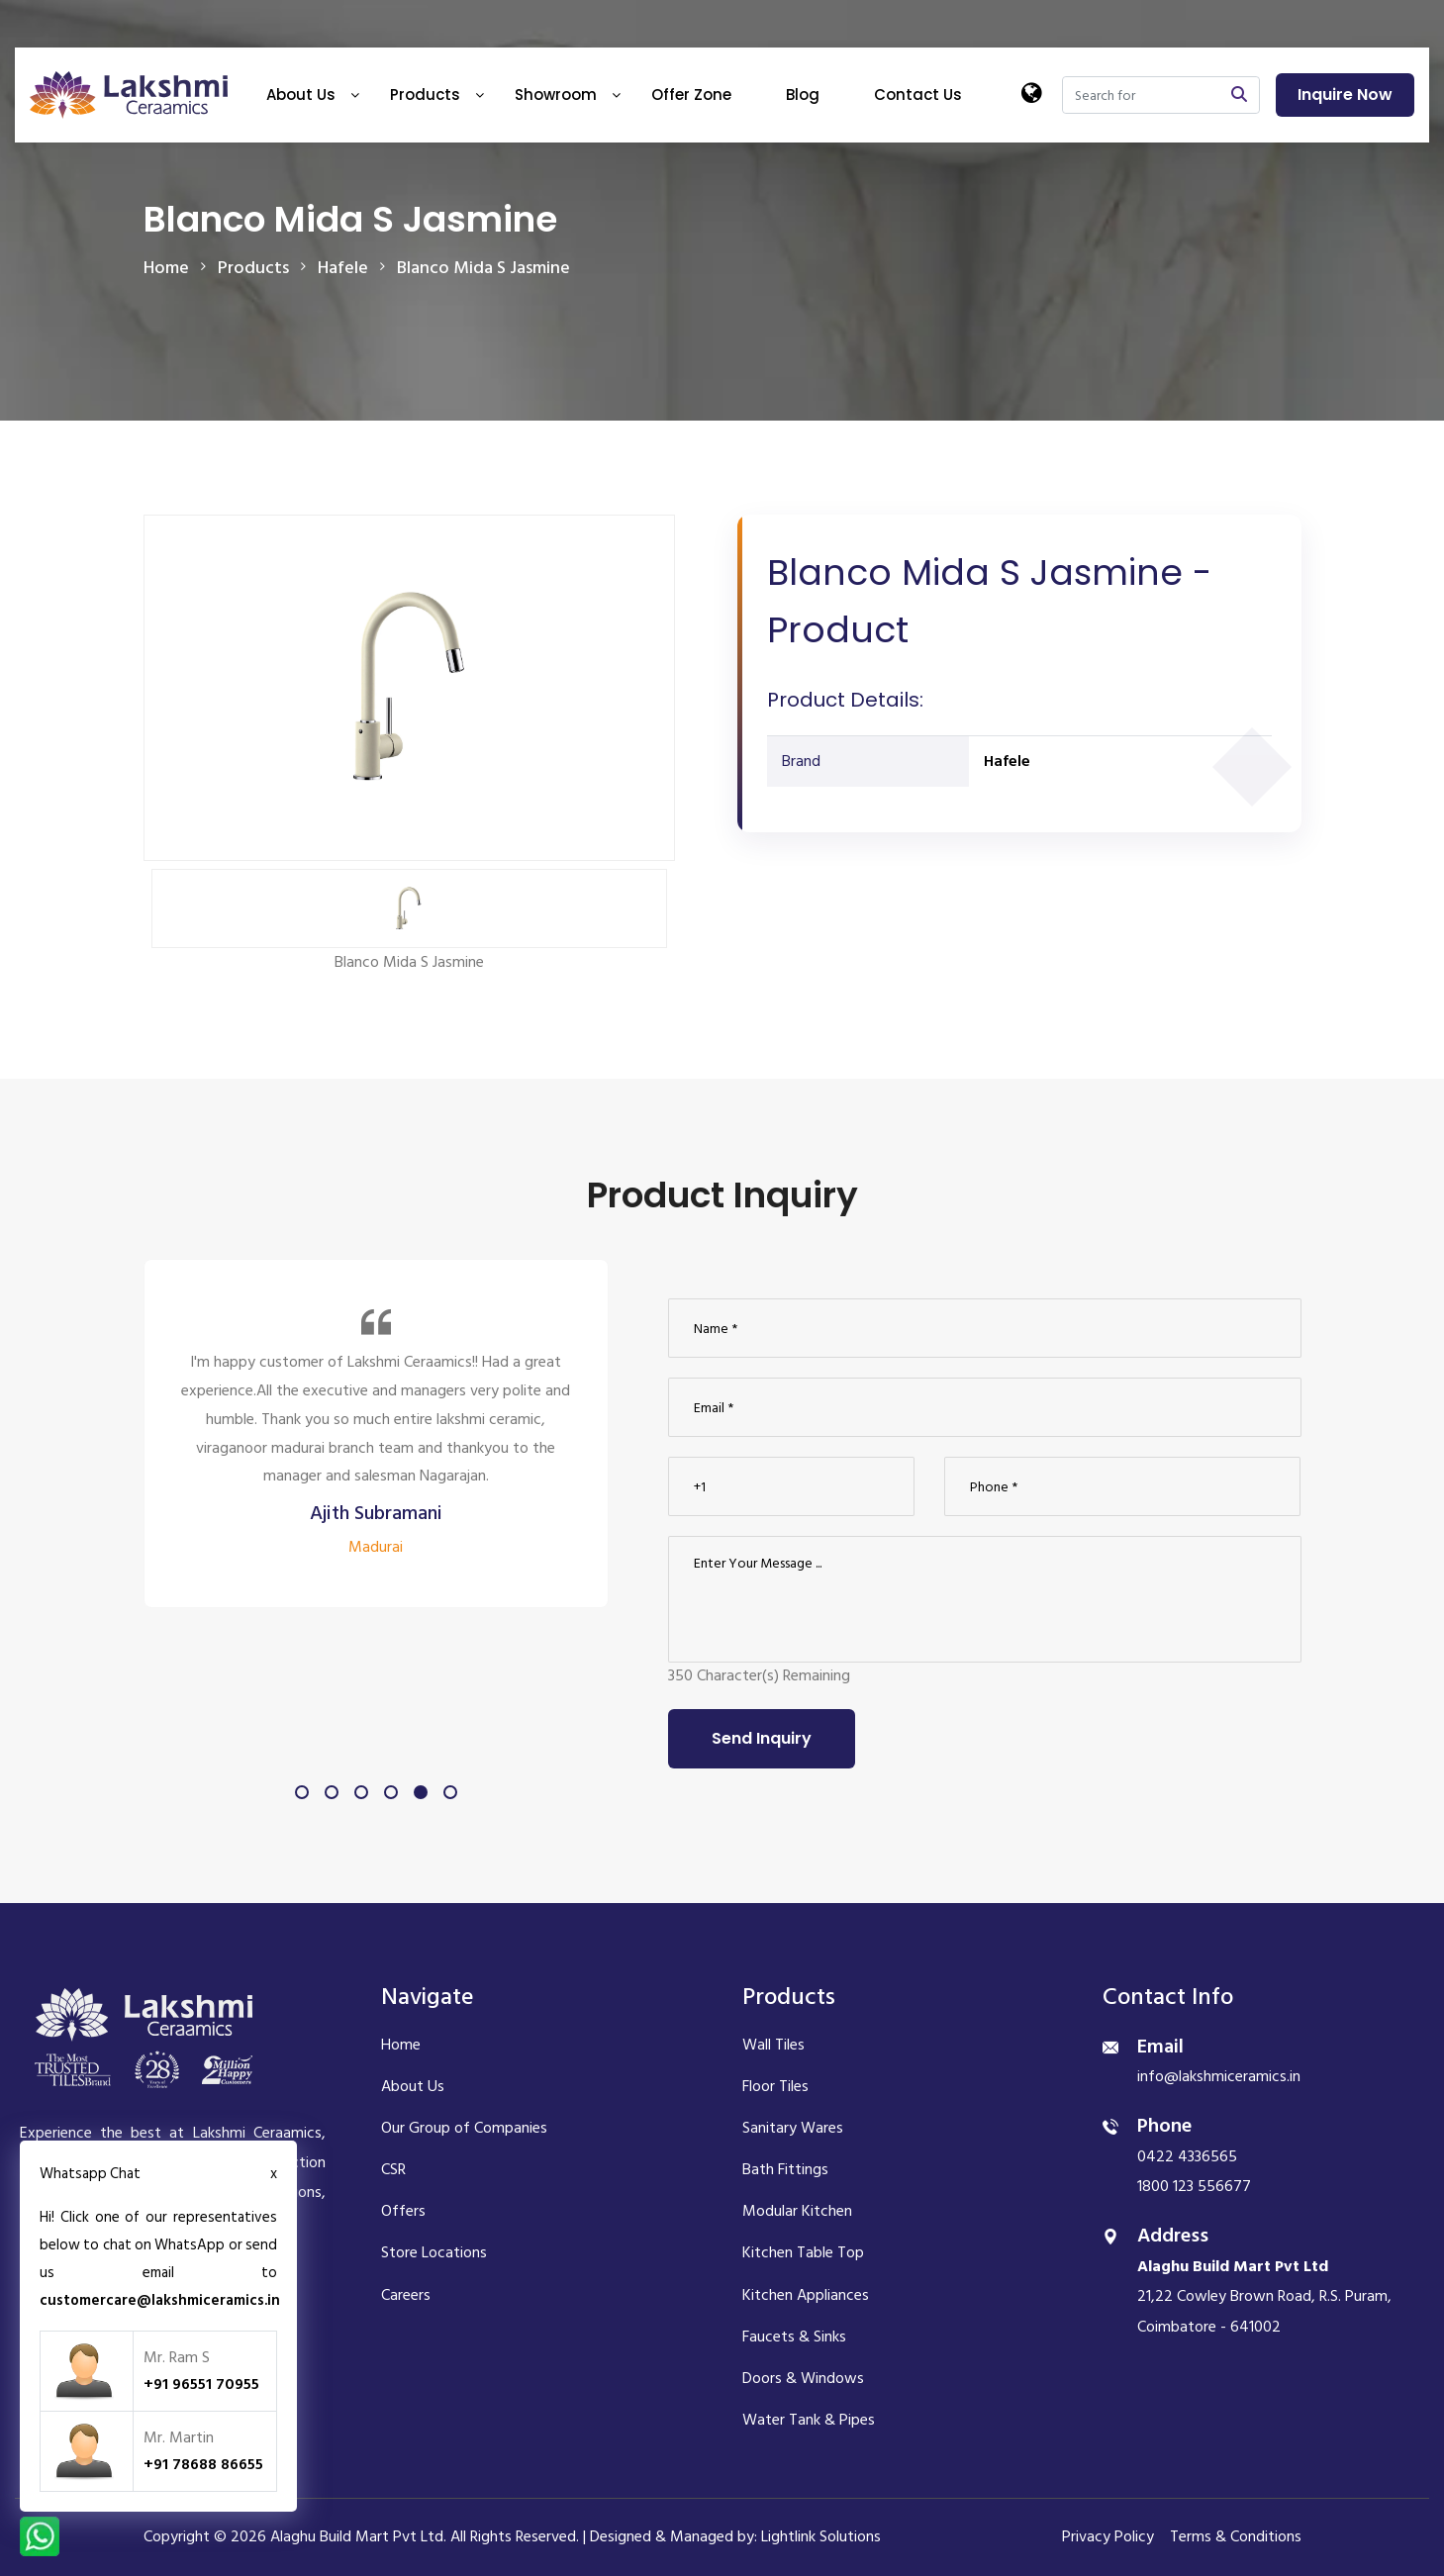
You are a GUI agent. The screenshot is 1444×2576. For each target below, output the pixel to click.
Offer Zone (691, 94)
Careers (406, 2295)
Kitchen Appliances (805, 2295)
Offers (403, 2211)
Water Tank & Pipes (808, 2420)
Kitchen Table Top (803, 2252)
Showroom (556, 94)
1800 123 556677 (1194, 2186)
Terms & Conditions (1235, 2536)
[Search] (1141, 95)
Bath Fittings (785, 2169)
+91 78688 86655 (203, 2464)
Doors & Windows (803, 2378)
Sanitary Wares (792, 2128)
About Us (301, 94)
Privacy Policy (1108, 2536)
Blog (802, 94)
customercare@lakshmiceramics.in (160, 2300)
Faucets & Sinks (794, 2336)
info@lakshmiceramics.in (1218, 2076)
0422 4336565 (1187, 2156)
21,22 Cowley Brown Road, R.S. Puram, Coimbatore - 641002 (1264, 2296)
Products (425, 94)
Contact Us (918, 94)
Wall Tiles (773, 2044)
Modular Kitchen (797, 2211)
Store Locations (434, 2252)
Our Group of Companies (464, 2128)
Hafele (1007, 761)
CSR (393, 2169)
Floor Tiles (775, 2086)
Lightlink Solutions (821, 2536)
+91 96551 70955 (201, 2384)
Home (166, 267)
